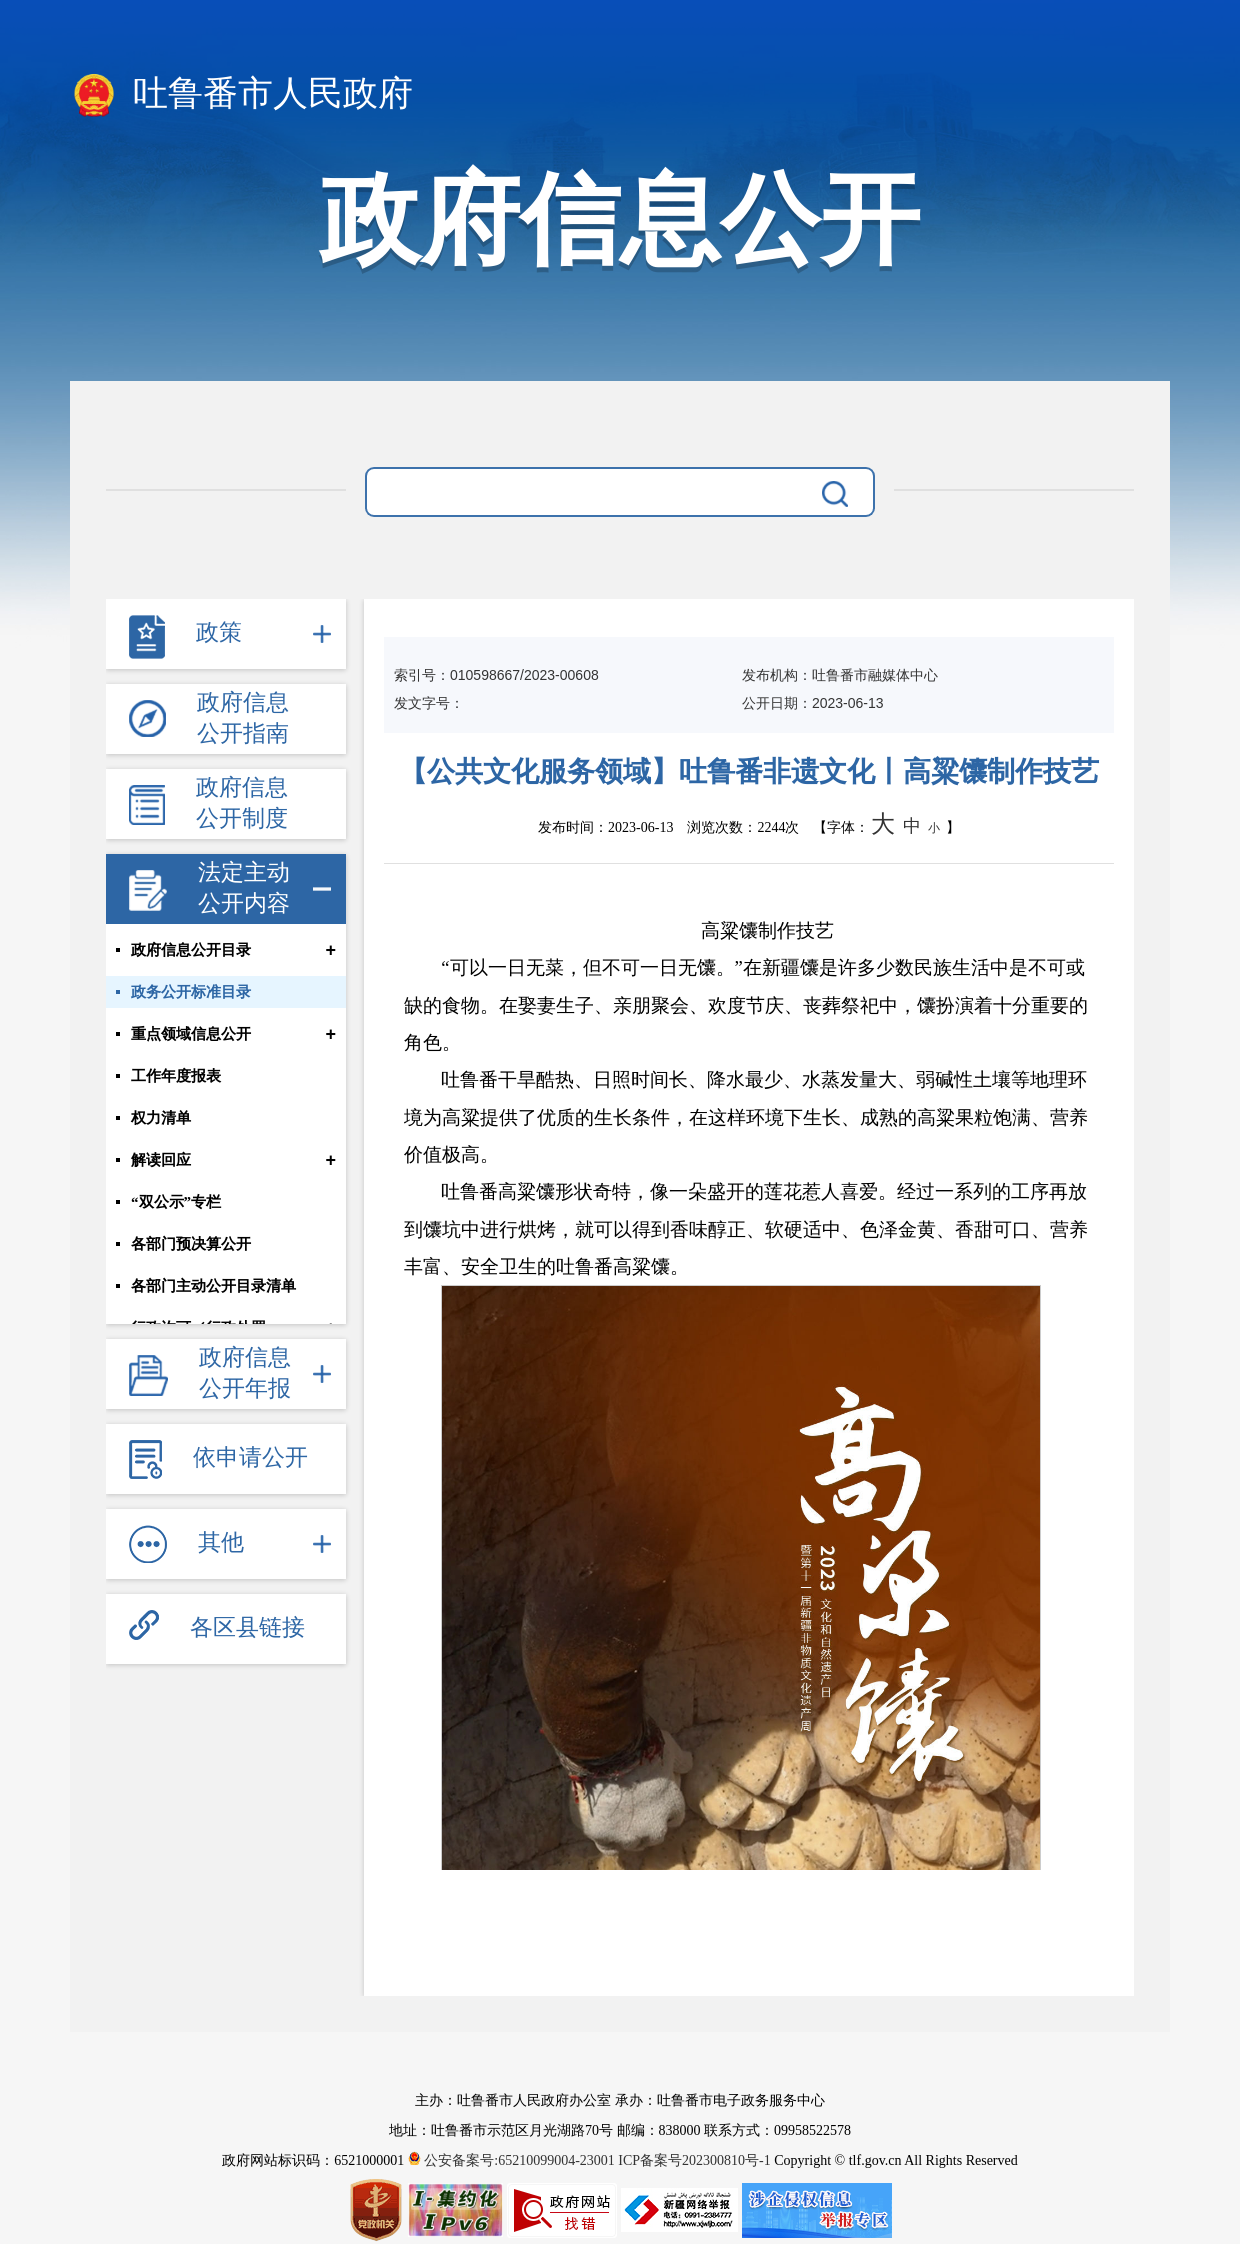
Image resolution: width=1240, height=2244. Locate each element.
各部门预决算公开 (191, 1244)
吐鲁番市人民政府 (241, 95)
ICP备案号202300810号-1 (694, 2160)
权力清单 (161, 1118)
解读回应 (161, 1160)
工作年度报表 (176, 1076)
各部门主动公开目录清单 (213, 1286)
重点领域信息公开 (191, 1034)
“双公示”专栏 (176, 1202)
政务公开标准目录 (191, 992)
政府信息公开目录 (191, 950)
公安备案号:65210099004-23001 (513, 2160)
